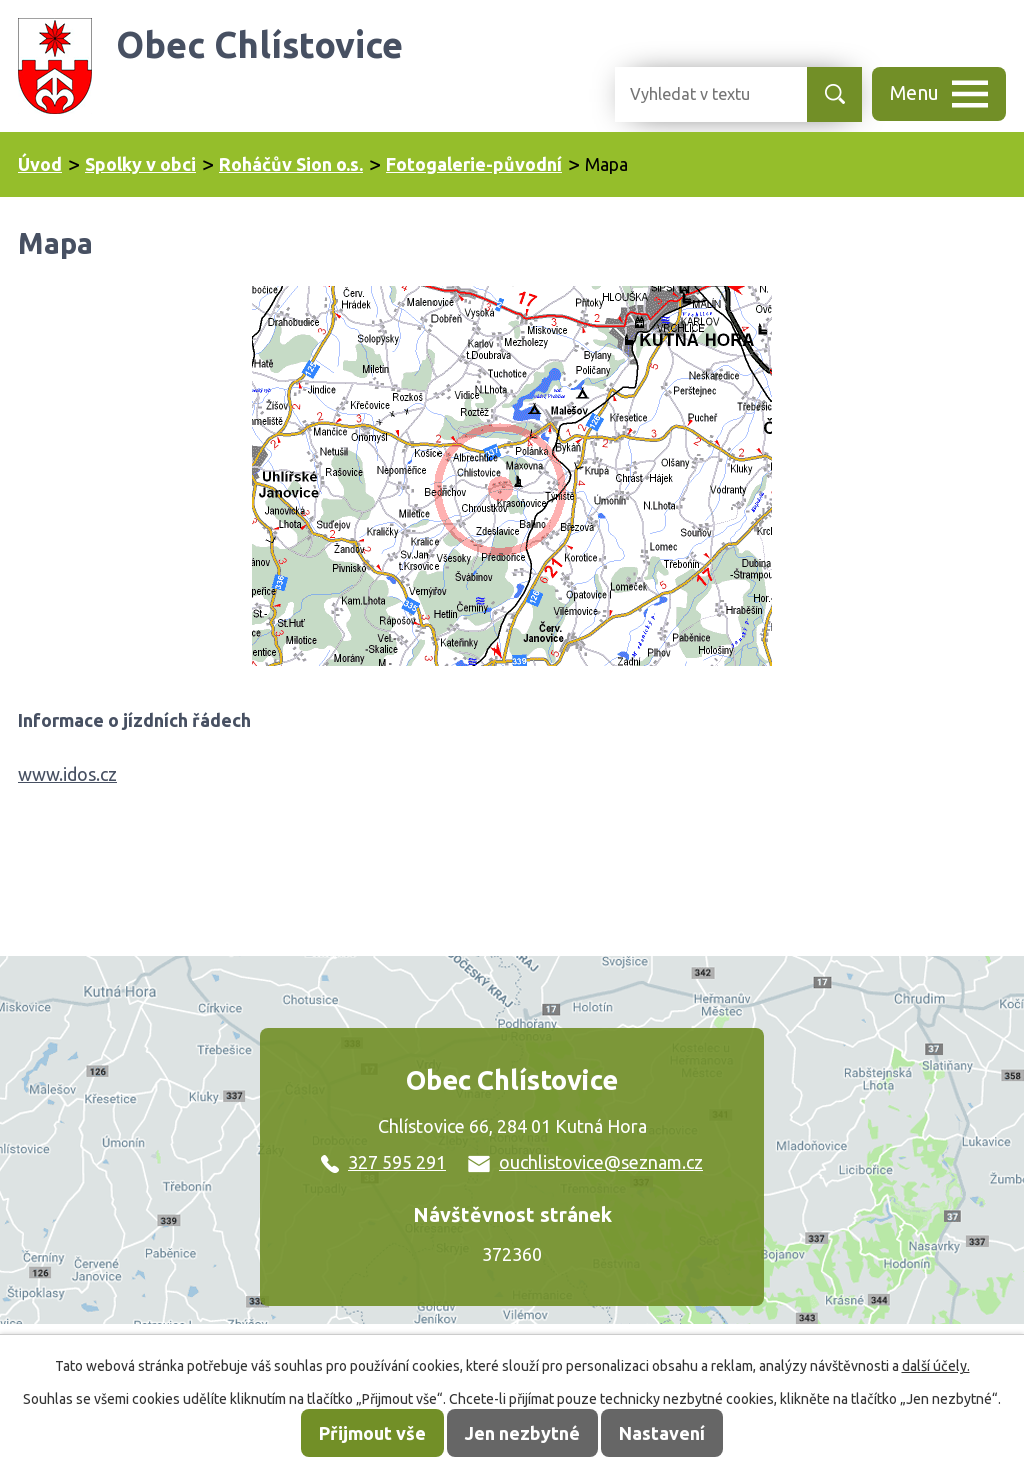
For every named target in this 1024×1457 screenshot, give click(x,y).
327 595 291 (383, 1162)
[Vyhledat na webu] (695, 94)
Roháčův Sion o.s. (291, 164)
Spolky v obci (140, 164)
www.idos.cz (67, 774)
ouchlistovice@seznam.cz (585, 1162)
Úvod (40, 164)
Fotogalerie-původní (474, 164)
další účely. (936, 1366)
